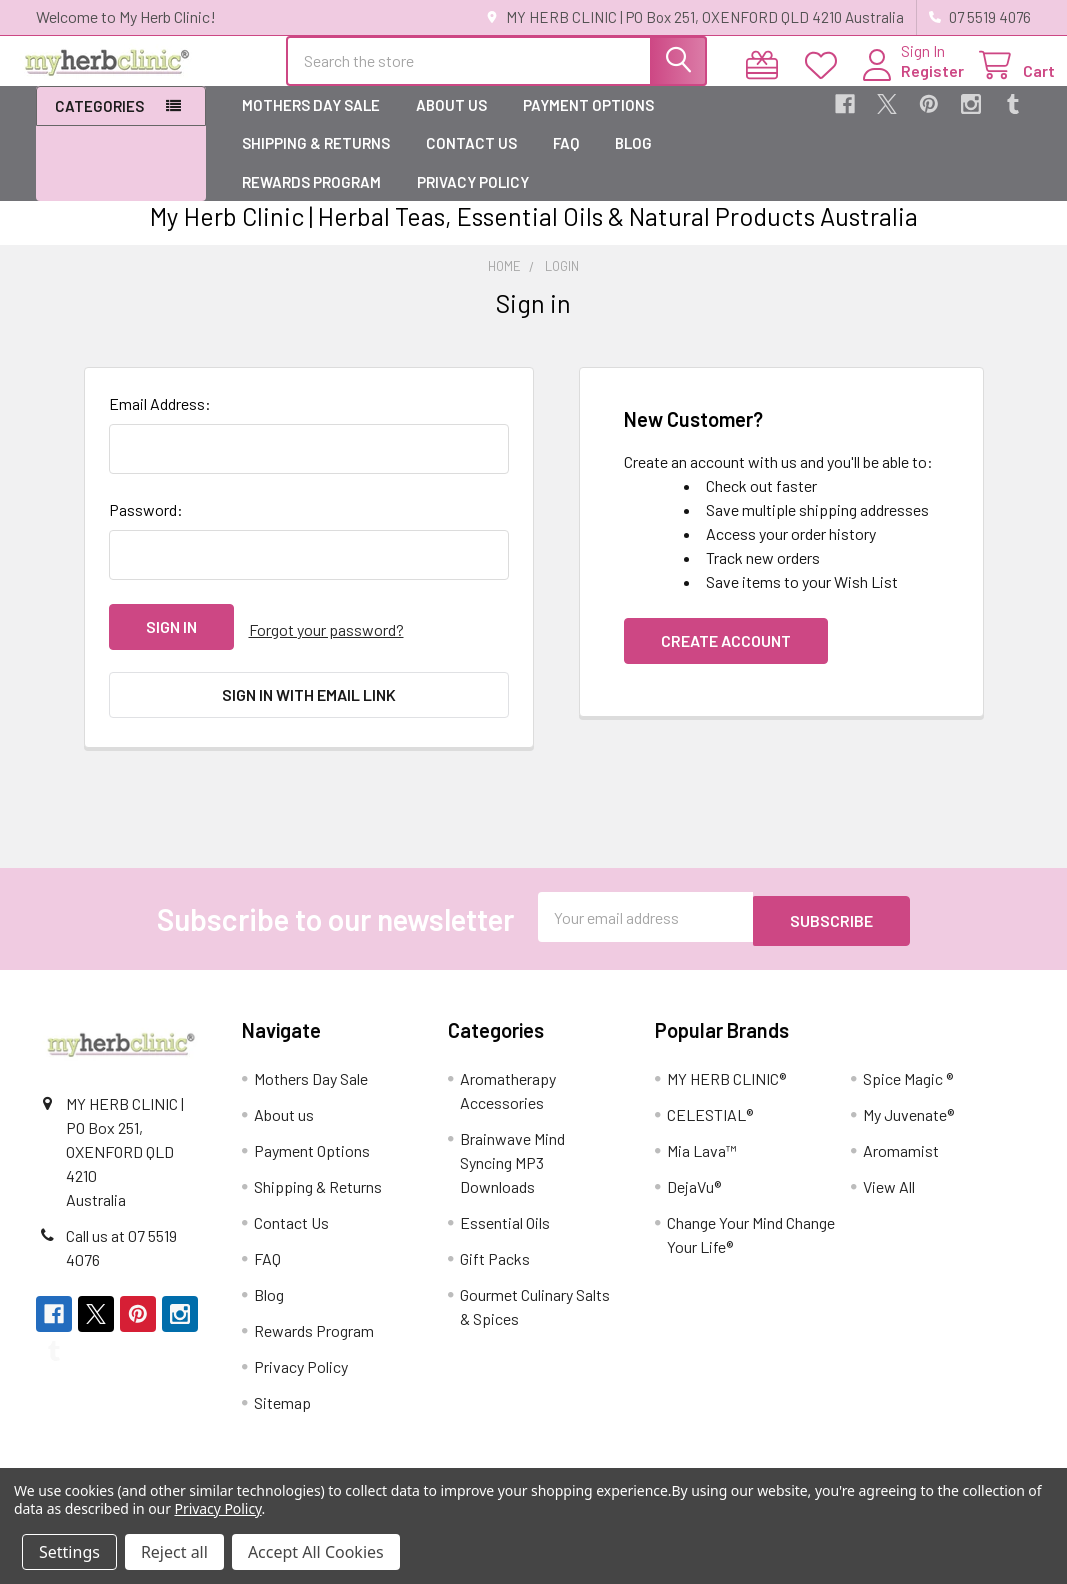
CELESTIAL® (710, 1117)
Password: (146, 527)
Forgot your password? (326, 644)
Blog (633, 161)
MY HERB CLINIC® (726, 1081)
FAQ (566, 161)
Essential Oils (505, 1225)
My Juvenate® (908, 1117)
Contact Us (471, 161)
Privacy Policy (473, 200)
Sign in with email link (309, 706)
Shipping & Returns (316, 161)
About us (451, 123)
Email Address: (160, 421)
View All (889, 1189)
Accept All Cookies (316, 1552)
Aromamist (901, 1153)
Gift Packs (495, 1261)
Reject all (174, 1552)
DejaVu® (694, 1189)
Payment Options (588, 123)
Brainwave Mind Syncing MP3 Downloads (512, 1165)
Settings (69, 1552)
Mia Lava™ (702, 1153)
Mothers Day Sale (311, 123)
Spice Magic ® (908, 1081)
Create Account (726, 658)
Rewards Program (311, 200)
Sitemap (282, 1405)
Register (908, 82)
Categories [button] (99, 124)
